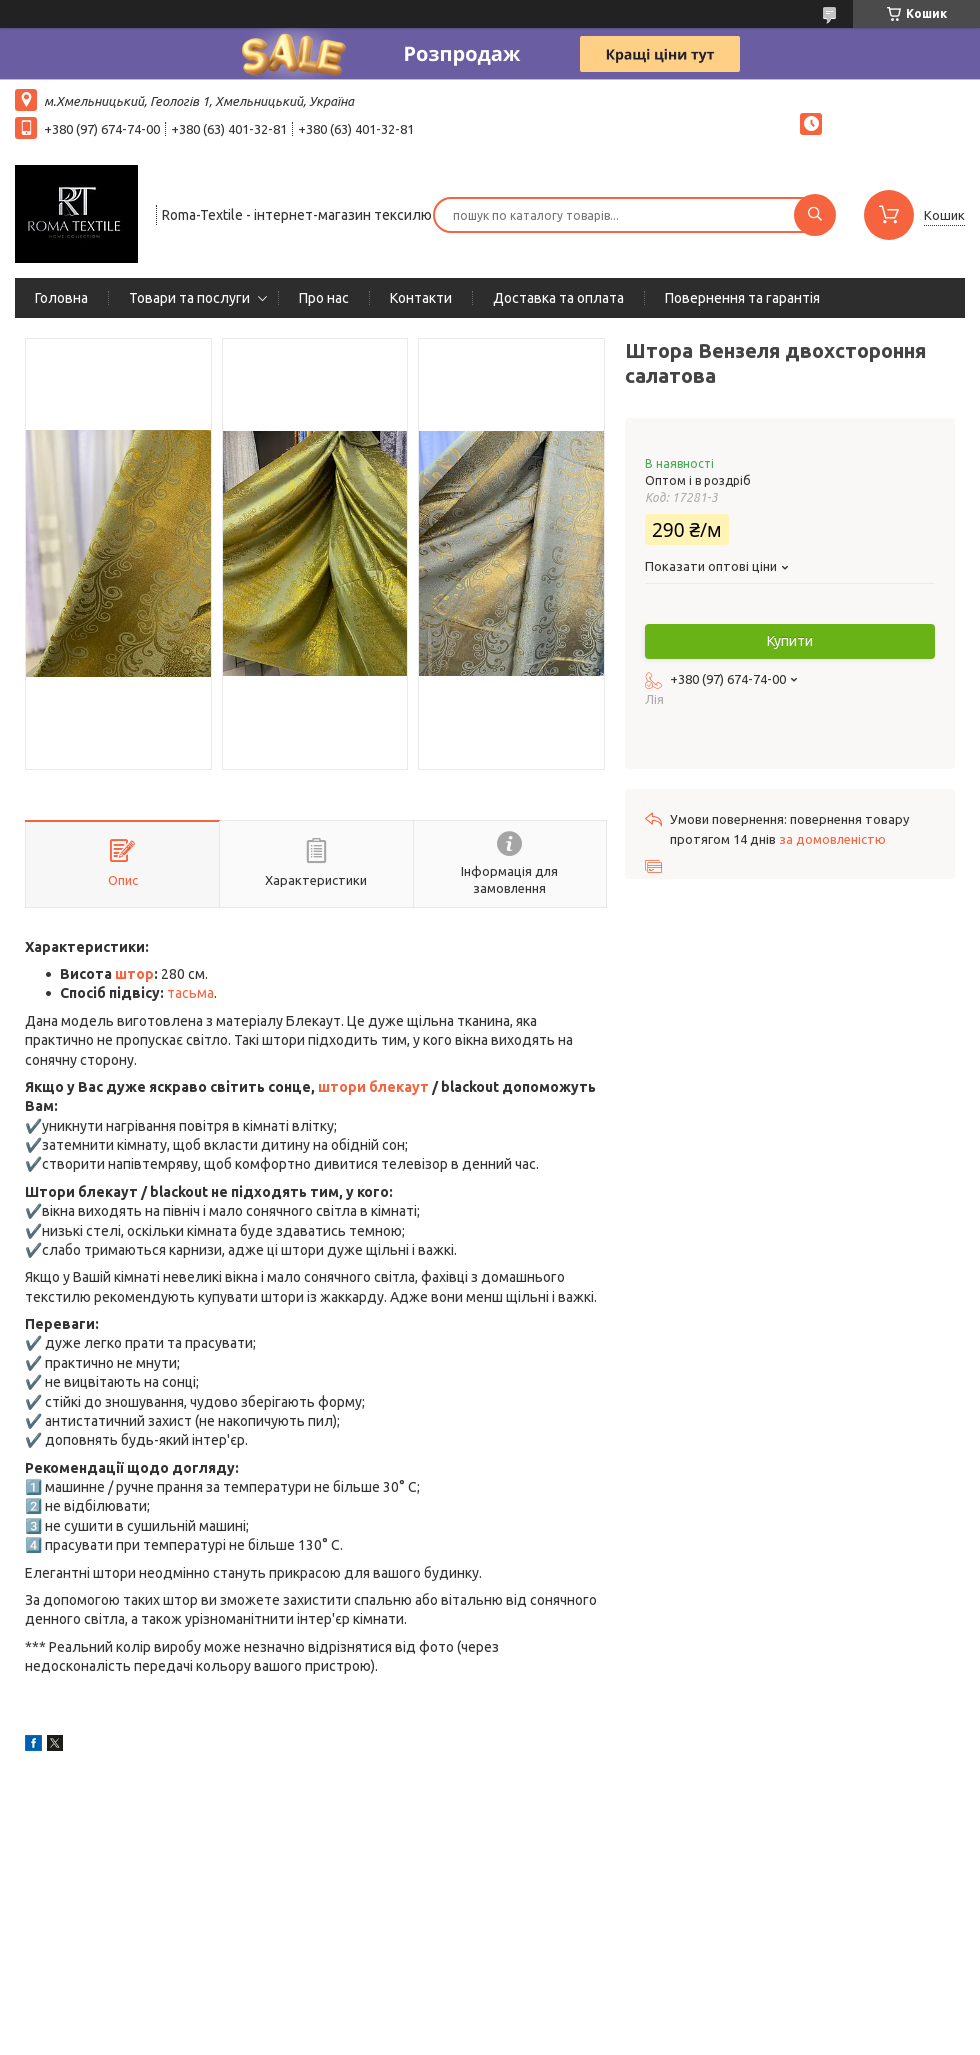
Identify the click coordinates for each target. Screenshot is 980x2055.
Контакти (421, 298)
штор (134, 974)
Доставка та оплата (558, 298)
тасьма (190, 993)
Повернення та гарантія (742, 298)
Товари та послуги (189, 298)
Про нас (324, 298)
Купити (790, 641)
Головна (61, 298)
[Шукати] (815, 215)
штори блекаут (373, 1087)
